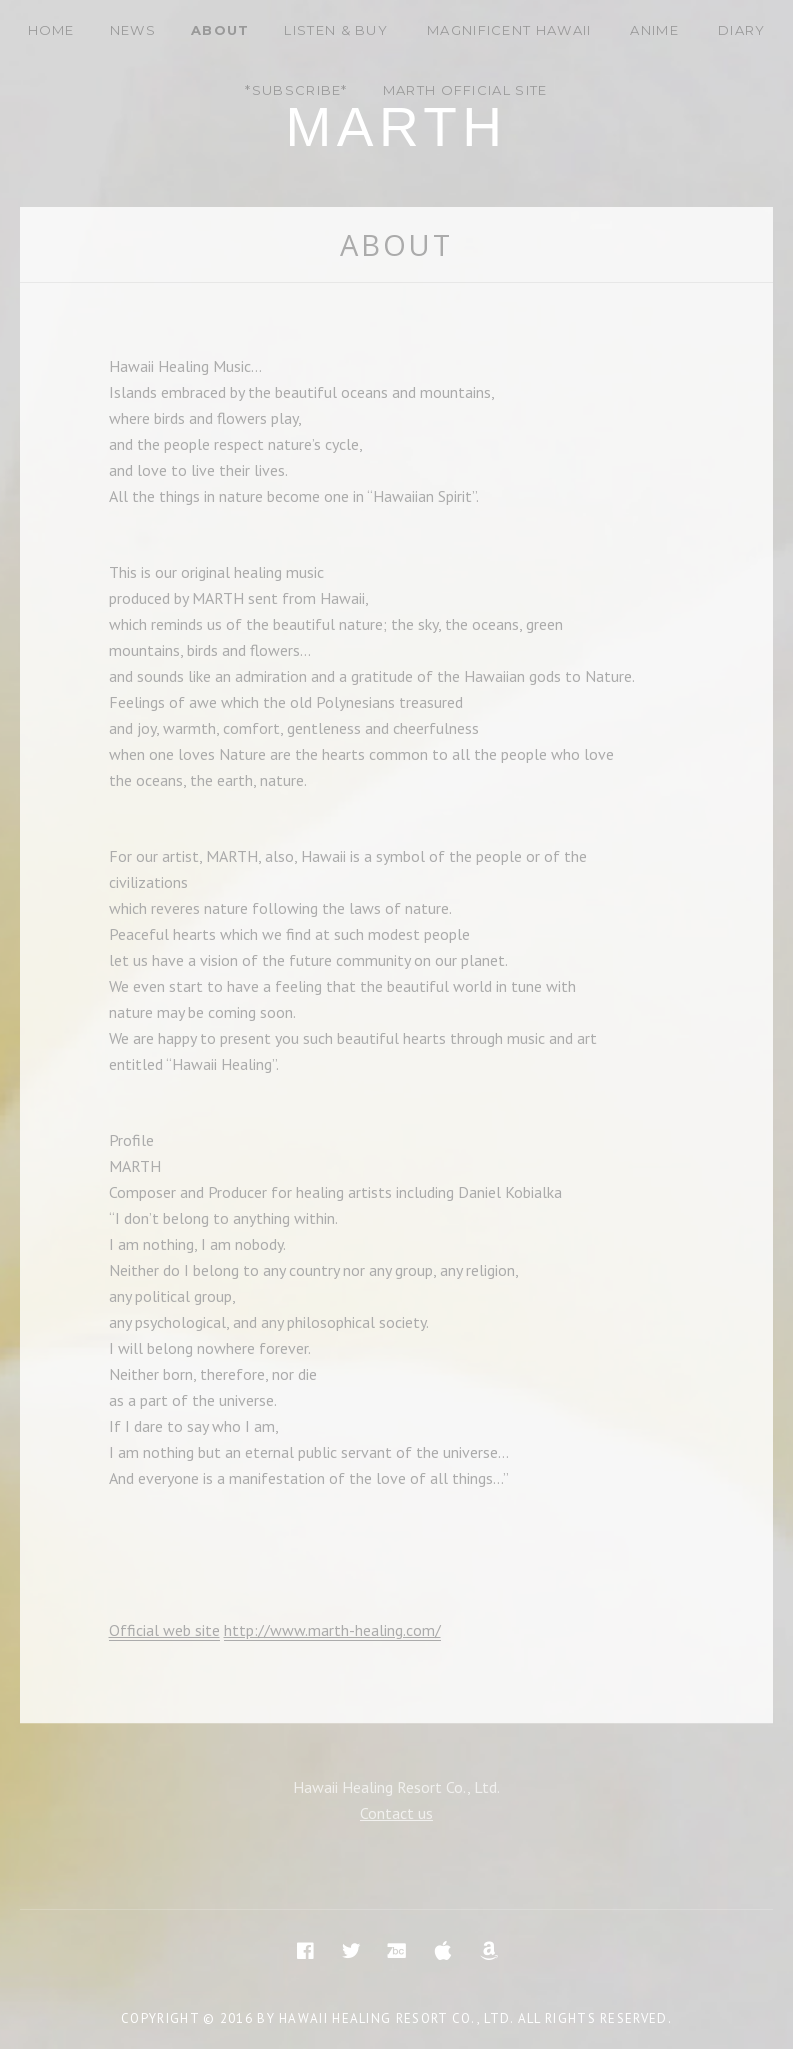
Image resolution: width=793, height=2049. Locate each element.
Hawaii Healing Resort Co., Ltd (394, 2018)
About (220, 30)
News (133, 30)
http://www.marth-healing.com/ (332, 1630)
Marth (396, 127)
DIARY (742, 30)
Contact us (396, 1813)
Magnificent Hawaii (509, 30)
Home (51, 30)
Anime (654, 30)
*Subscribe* (296, 90)
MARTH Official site (465, 90)
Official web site (164, 1630)
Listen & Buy (336, 30)
